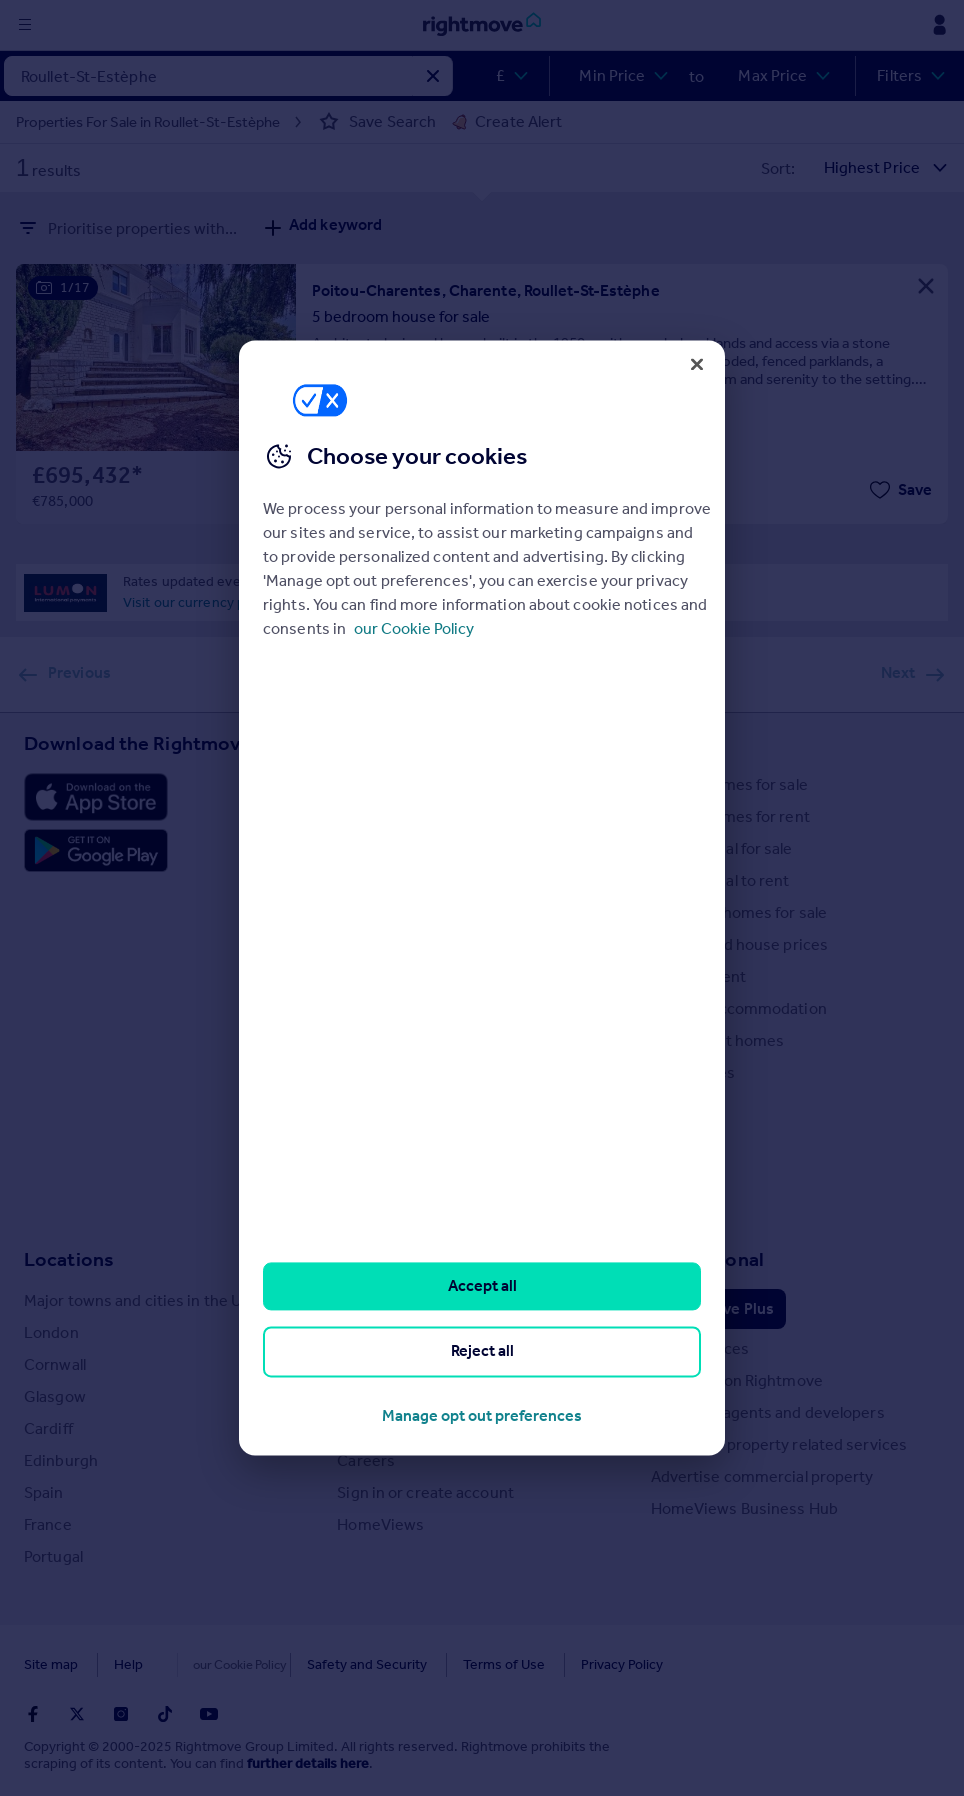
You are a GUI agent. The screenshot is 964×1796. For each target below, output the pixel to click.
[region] (482, 897)
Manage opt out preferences (482, 1415)
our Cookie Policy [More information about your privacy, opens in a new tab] (414, 628)
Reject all (482, 1351)
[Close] (697, 364)
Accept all (482, 1285)
